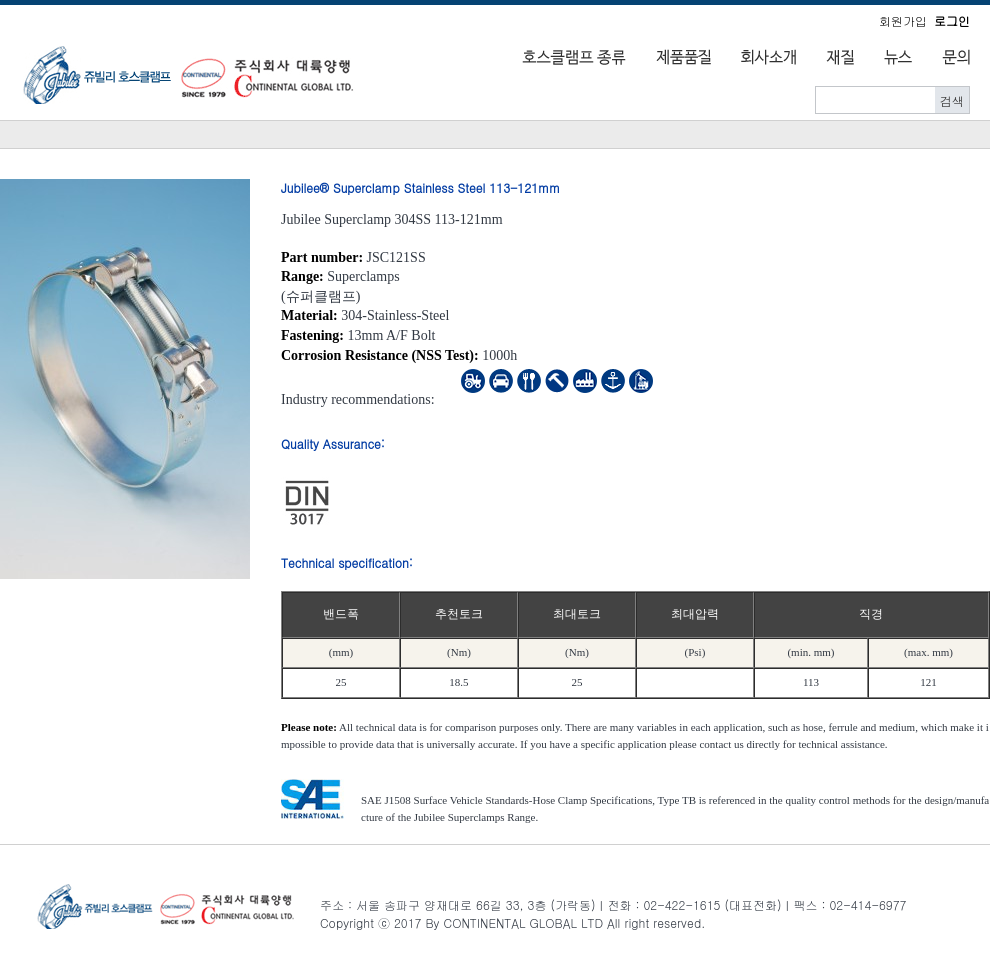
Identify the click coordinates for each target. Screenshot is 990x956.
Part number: (322, 257)
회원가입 (903, 20)
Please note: (309, 727)
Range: (302, 276)
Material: (309, 315)
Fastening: (312, 335)
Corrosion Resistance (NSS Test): (380, 355)
